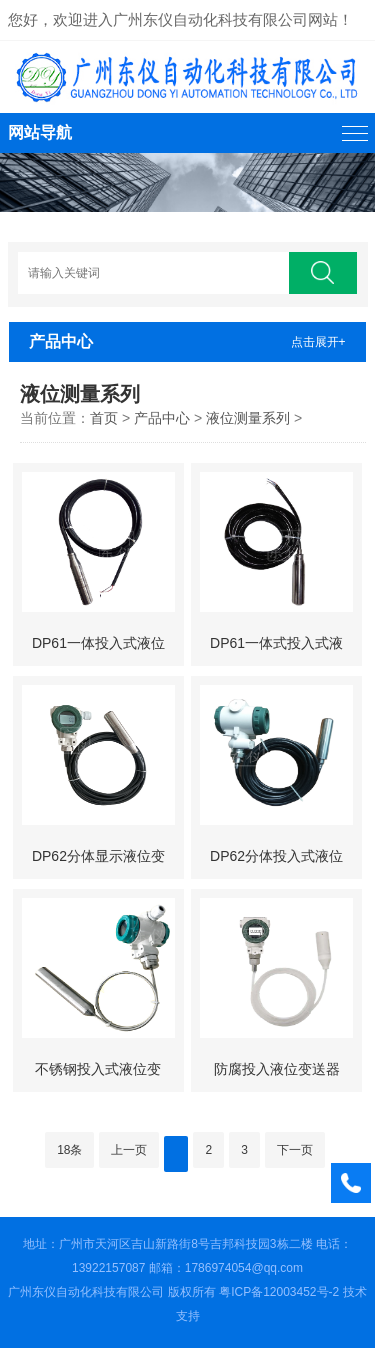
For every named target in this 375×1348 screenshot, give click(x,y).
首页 (104, 418)
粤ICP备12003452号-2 (279, 1292)
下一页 (295, 1150)
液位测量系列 (248, 418)
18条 (69, 1150)
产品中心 (162, 418)
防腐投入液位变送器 (277, 1069)
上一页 (129, 1150)
